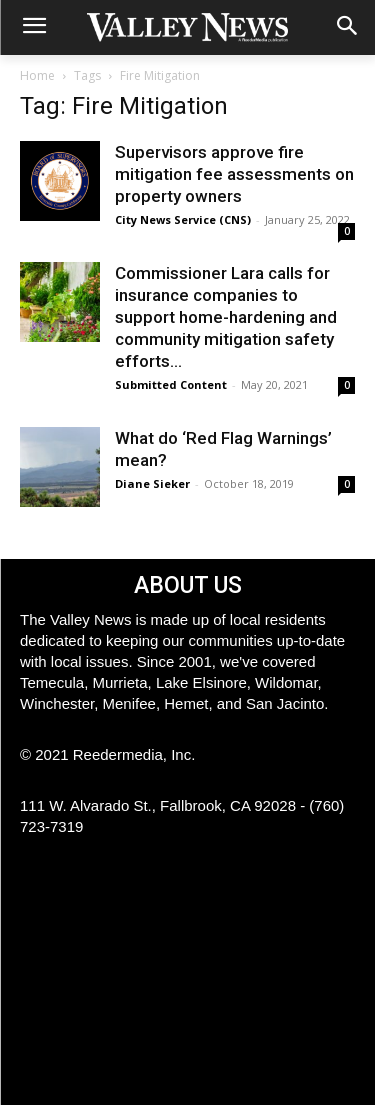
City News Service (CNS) (183, 219)
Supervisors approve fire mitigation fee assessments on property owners (234, 174)
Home (37, 75)
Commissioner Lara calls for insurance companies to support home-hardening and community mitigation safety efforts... (226, 317)
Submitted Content (171, 384)
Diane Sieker (152, 483)
